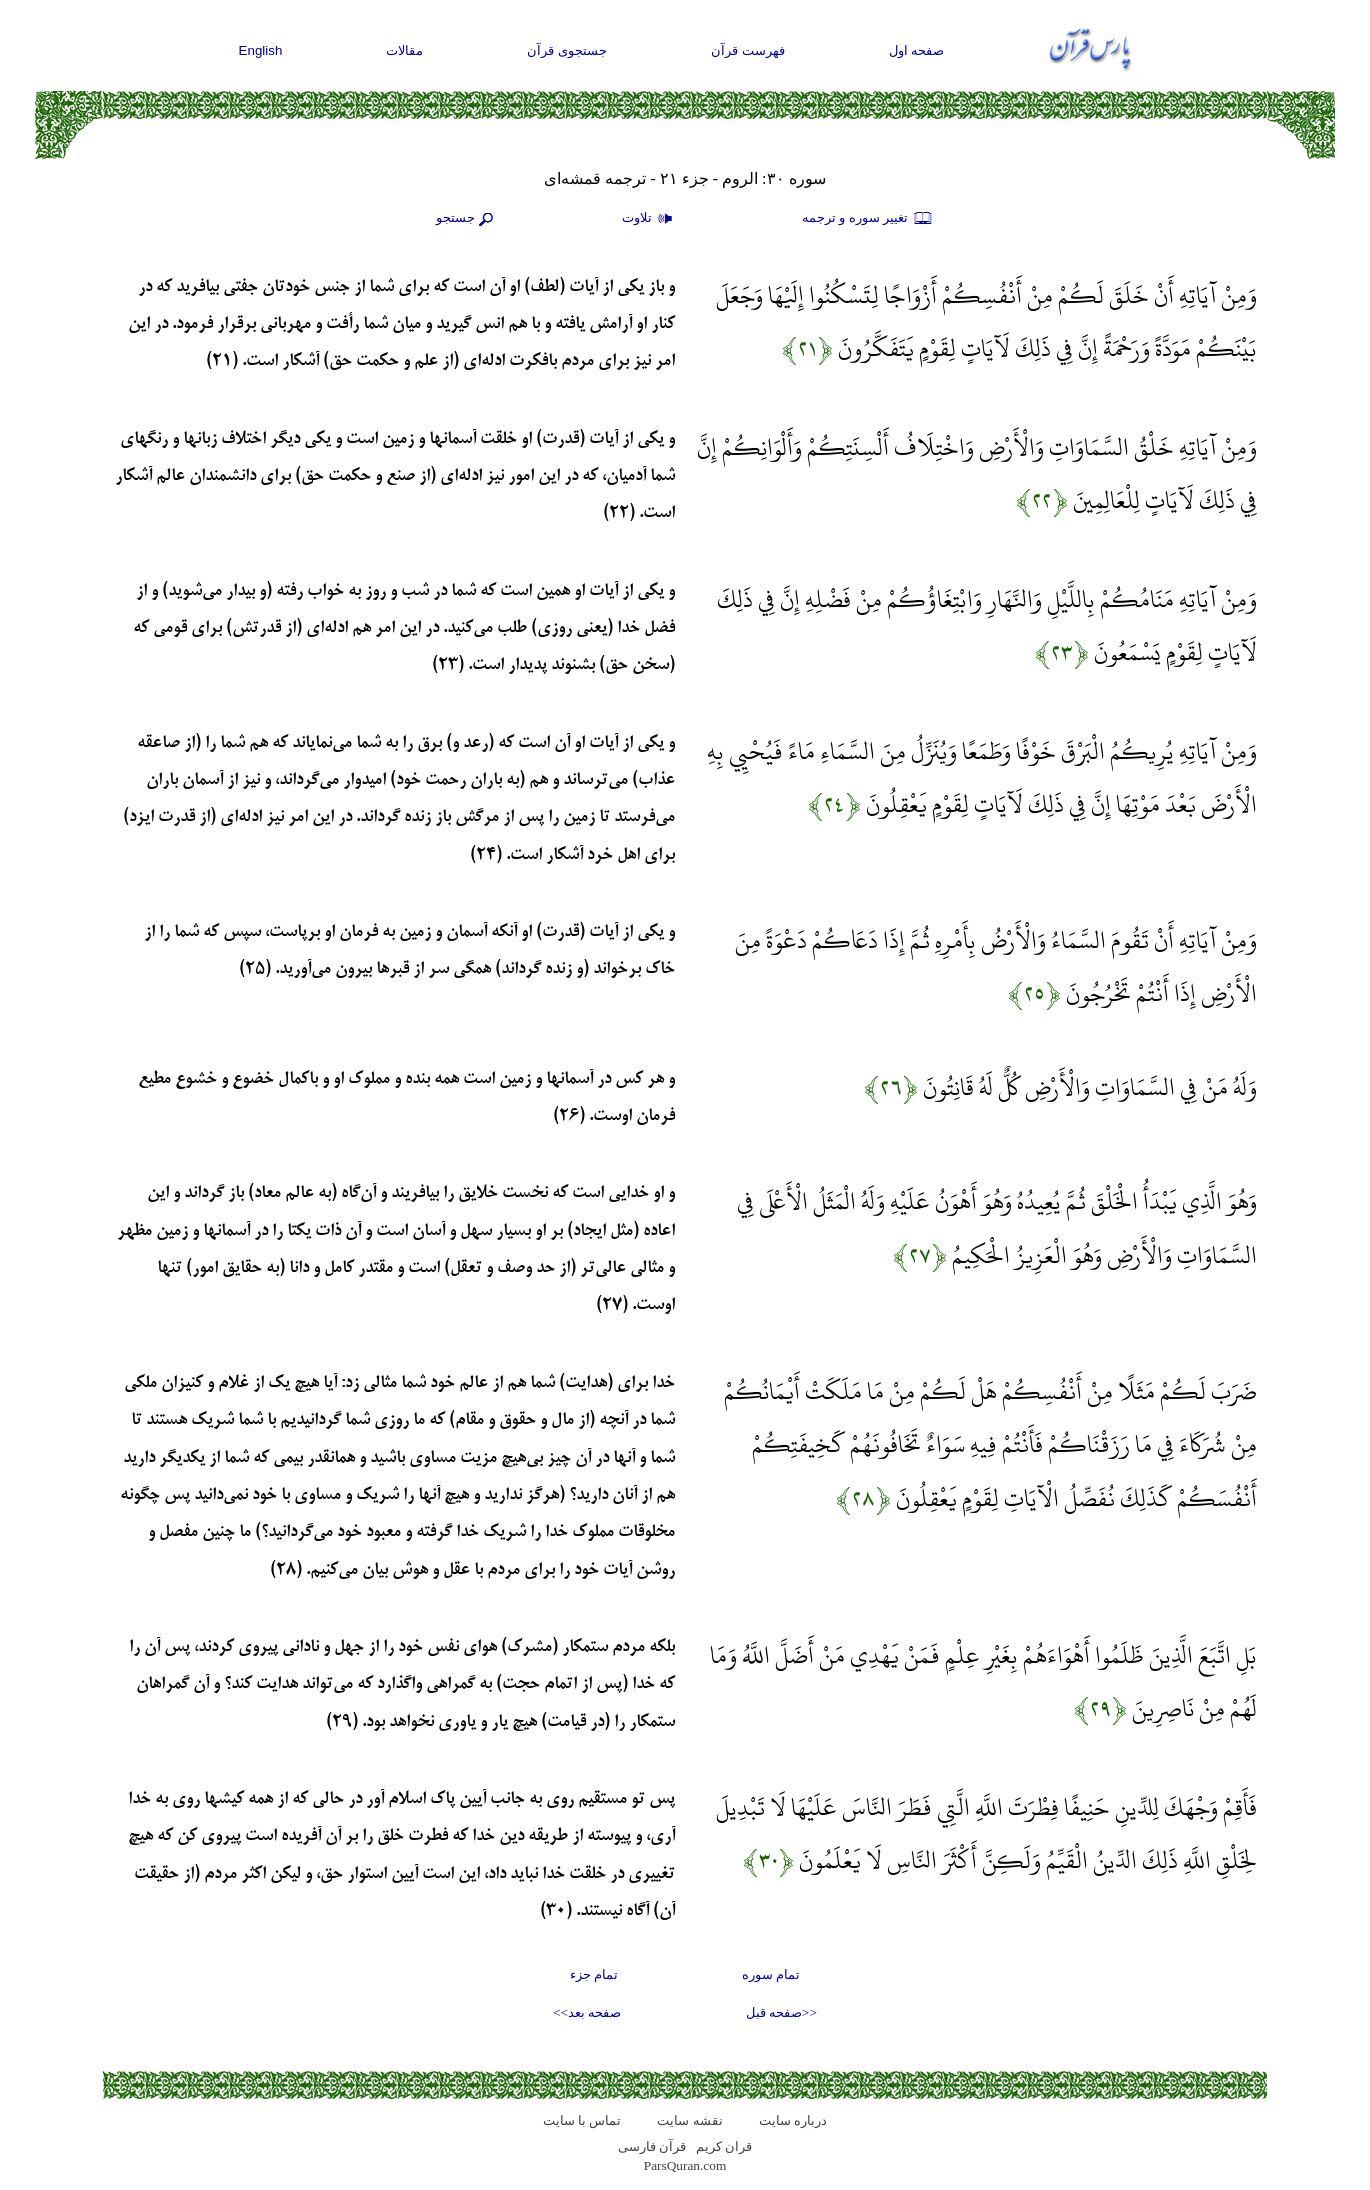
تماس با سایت (582, 2120)
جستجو (467, 219)
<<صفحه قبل (781, 2012)
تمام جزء (594, 1974)
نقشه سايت (689, 2120)
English (261, 50)
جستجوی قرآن (567, 50)
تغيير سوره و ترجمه (868, 219)
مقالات (404, 50)
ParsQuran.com (685, 2165)
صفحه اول (917, 50)
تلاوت (650, 219)
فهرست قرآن (748, 50)
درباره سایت (793, 2120)
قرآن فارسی (652, 2146)
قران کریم (724, 2146)
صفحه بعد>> (587, 2012)
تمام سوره (771, 1974)
